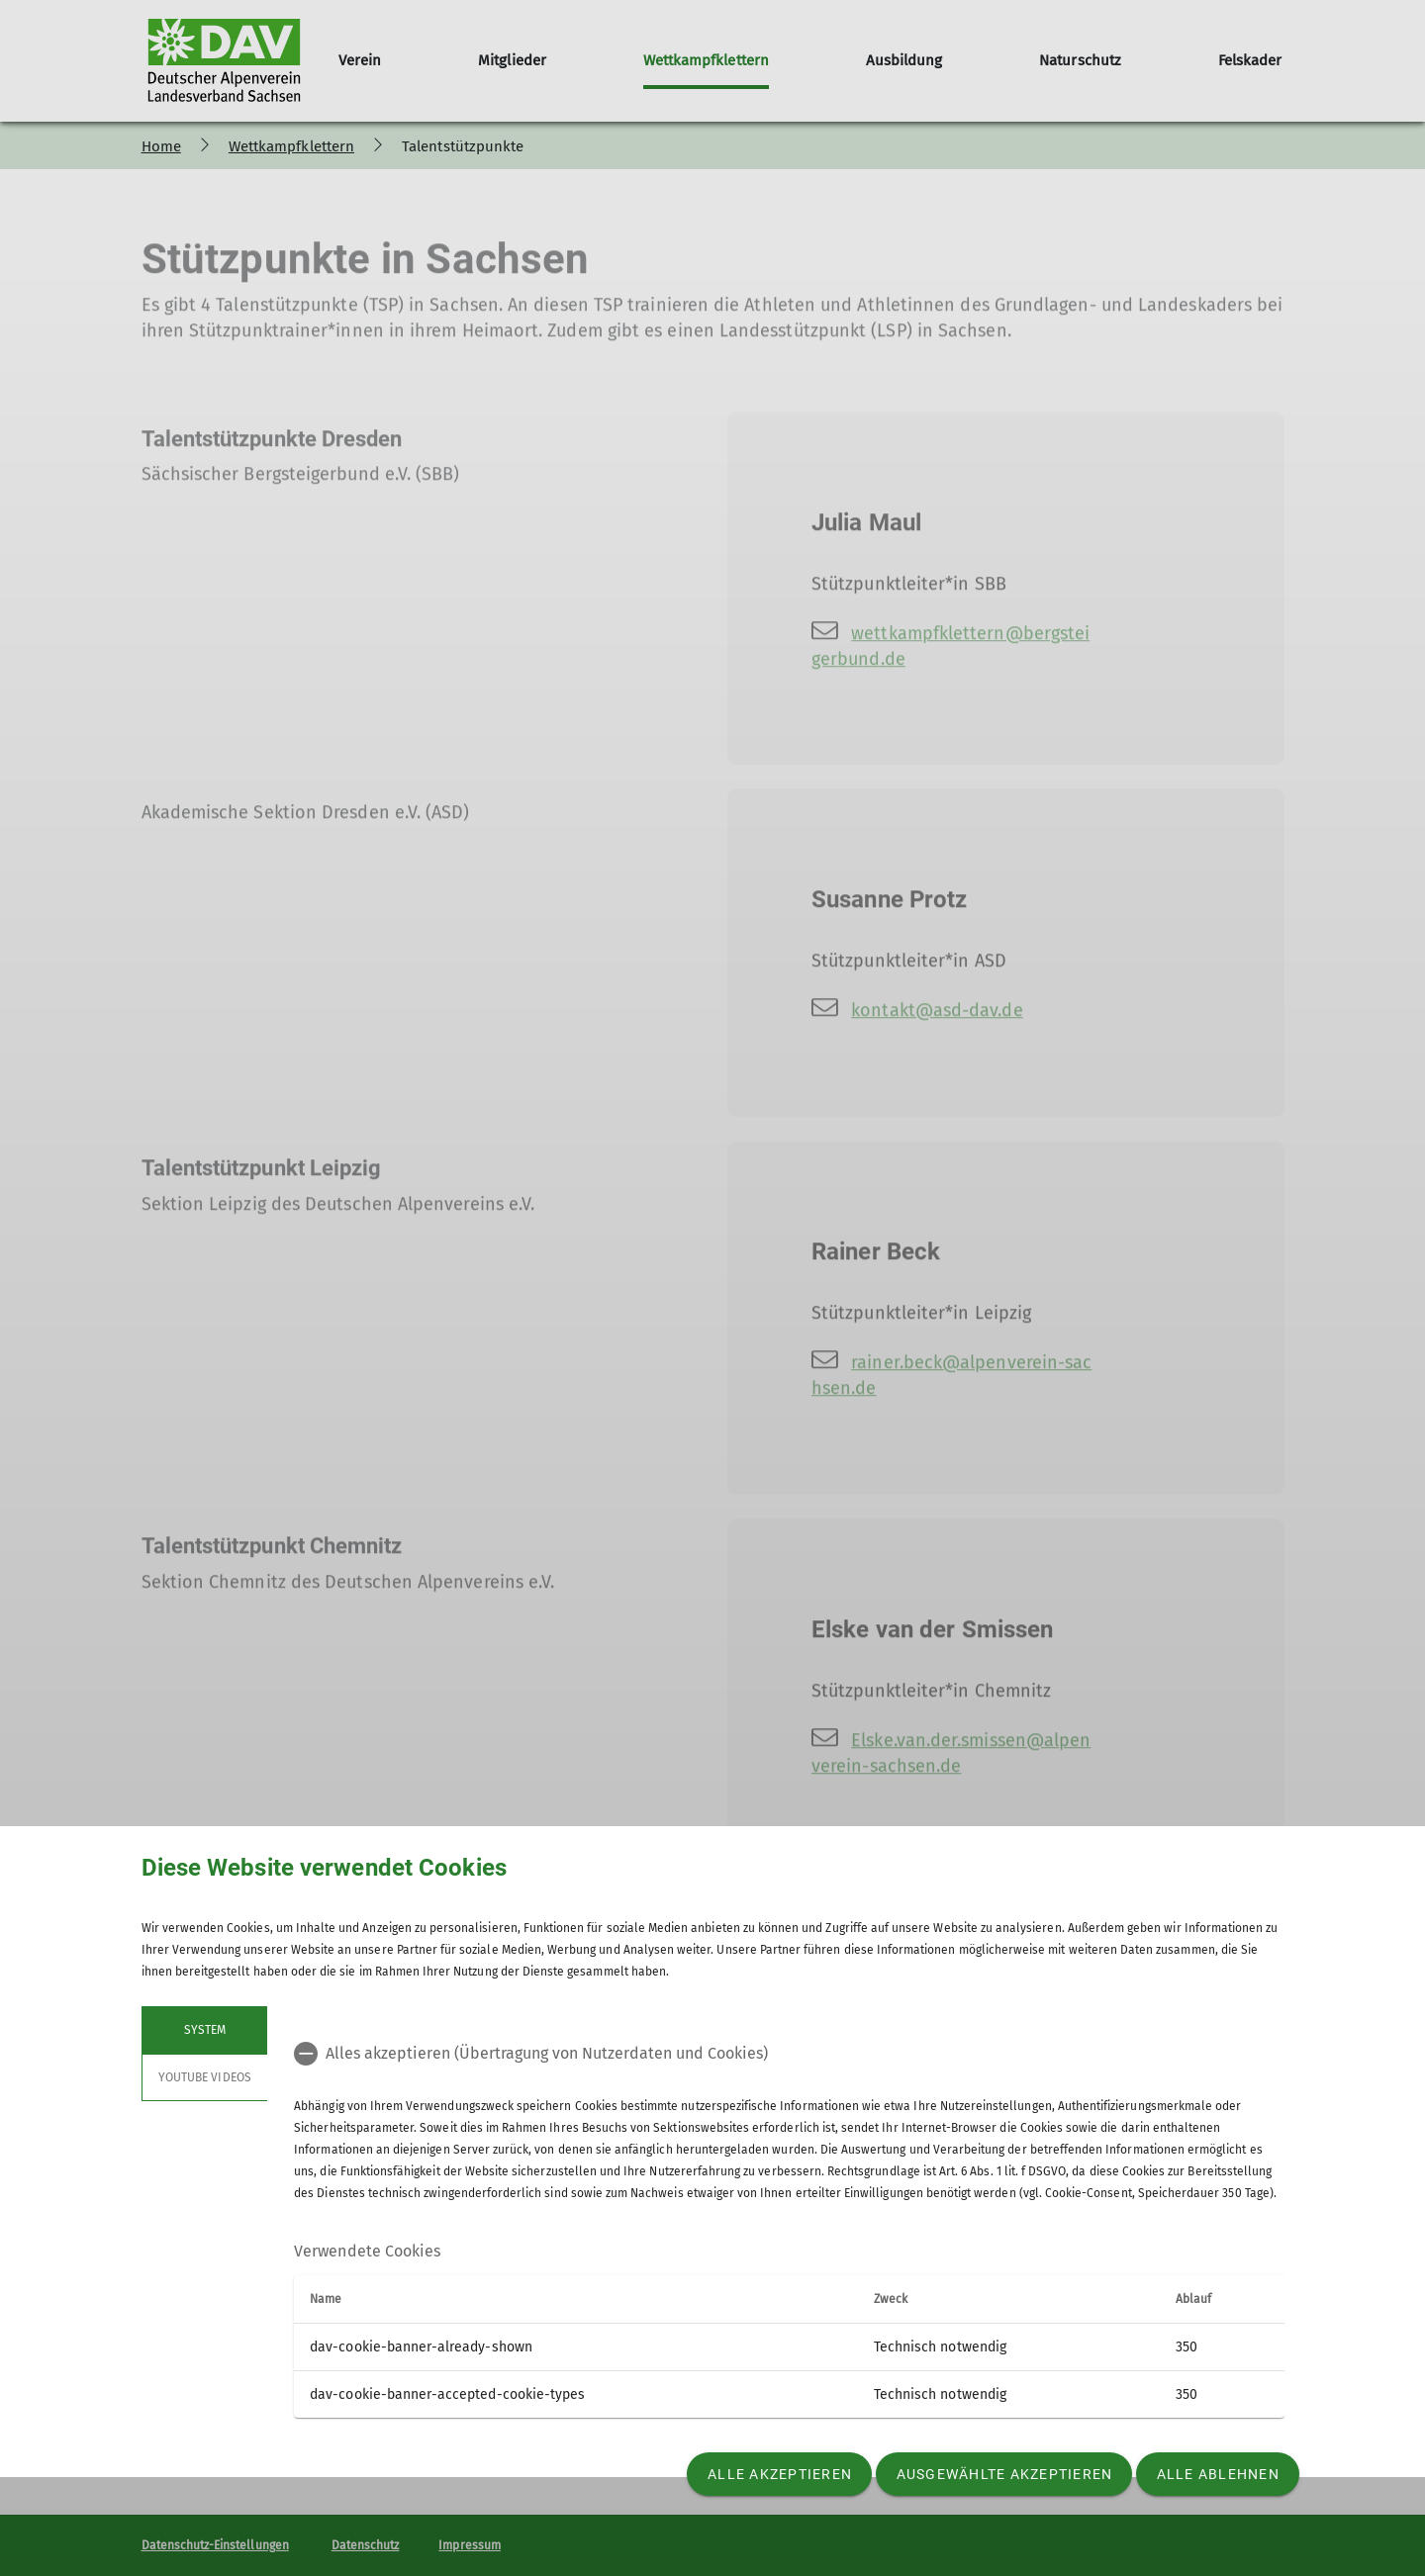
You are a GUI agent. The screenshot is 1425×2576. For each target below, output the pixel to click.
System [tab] (204, 2030)
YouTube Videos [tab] (204, 2077)
